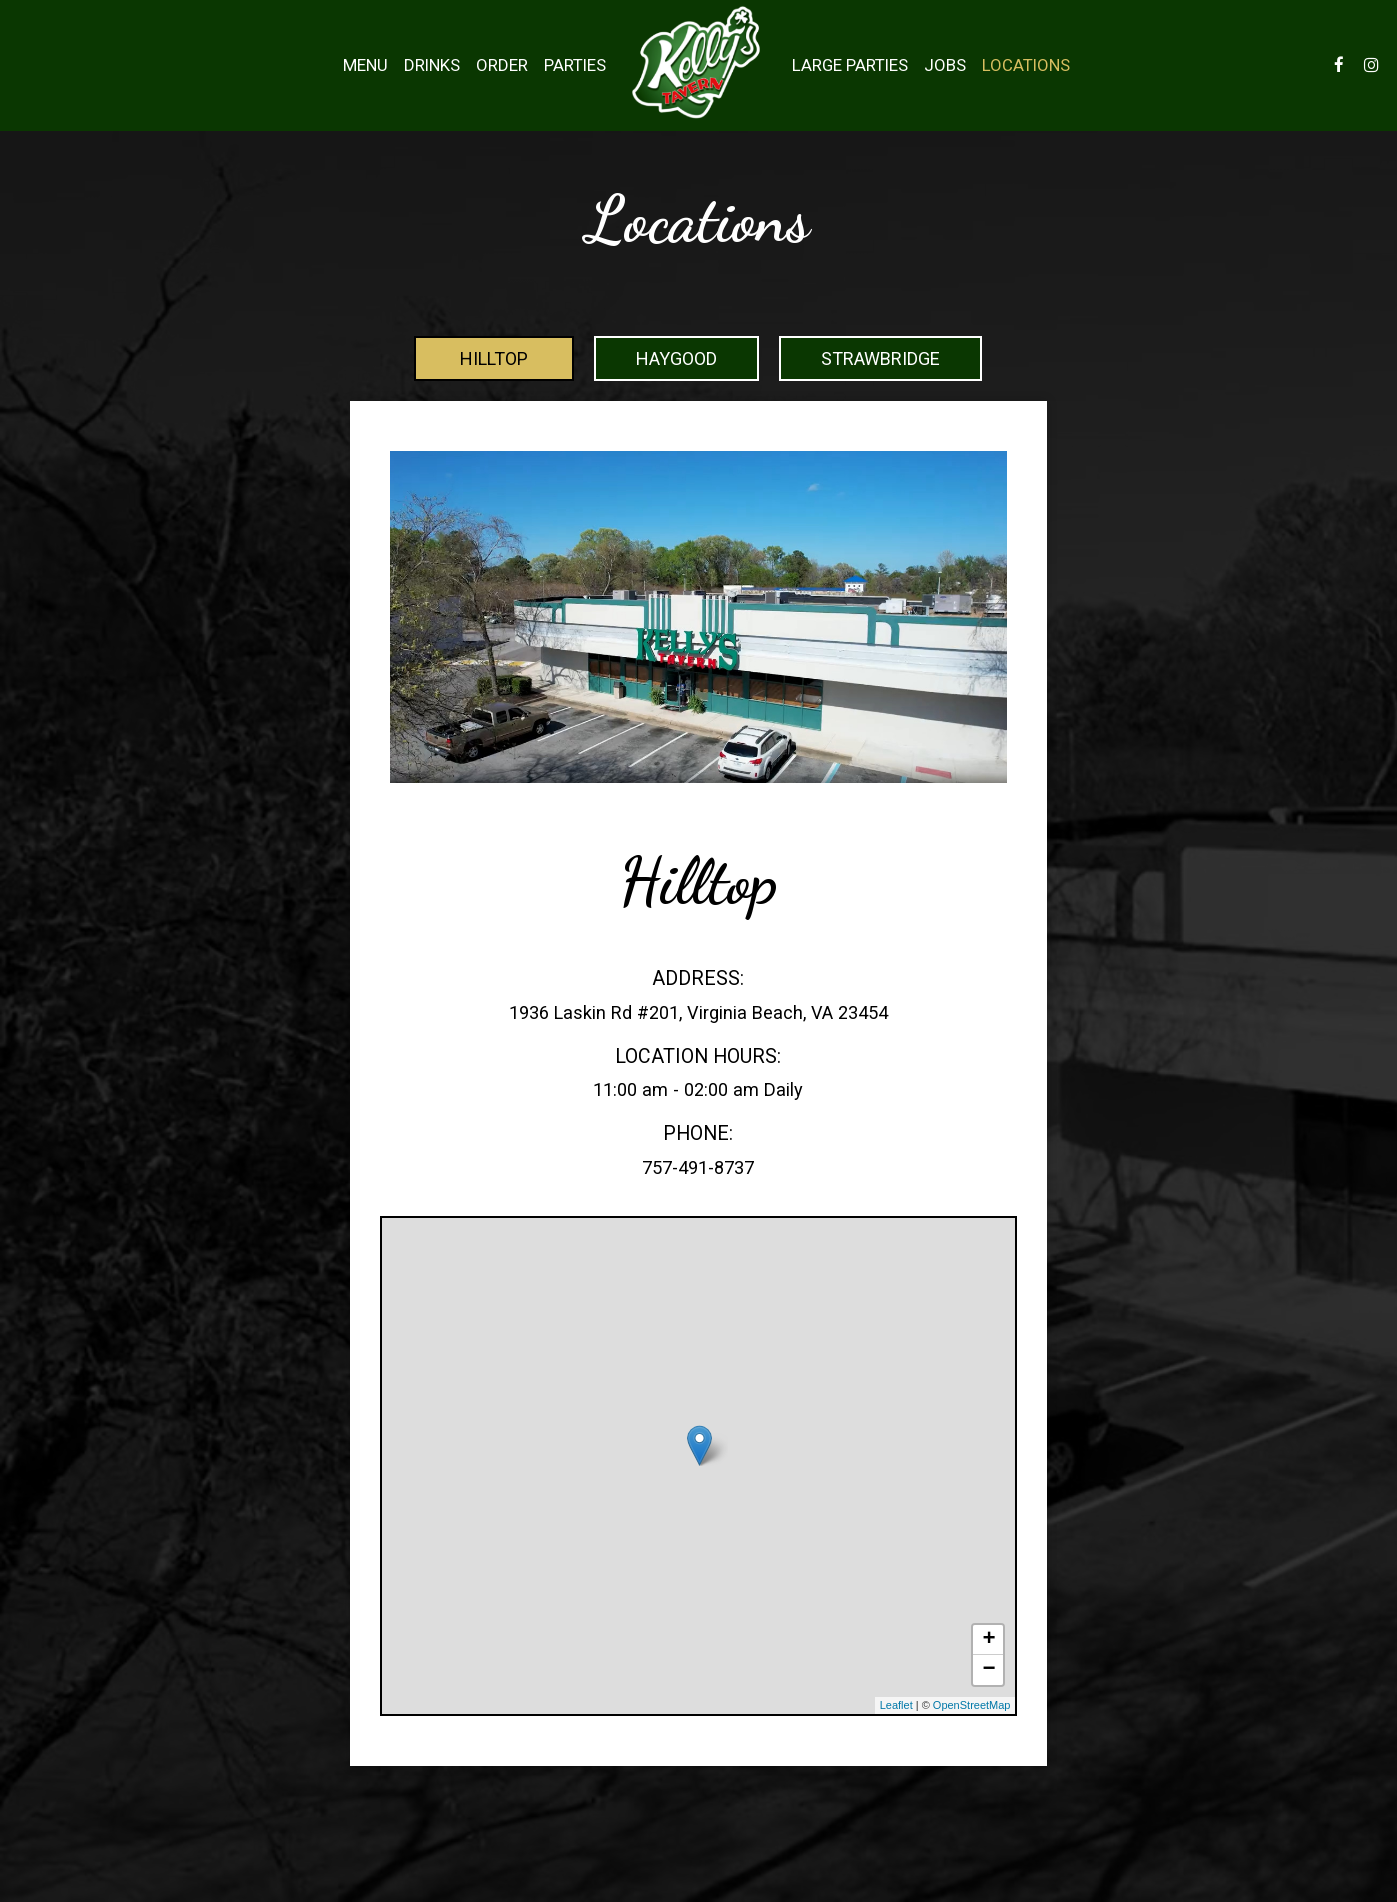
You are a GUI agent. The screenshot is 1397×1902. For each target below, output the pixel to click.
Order (502, 65)
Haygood (676, 358)
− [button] (988, 1670)
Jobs (945, 65)
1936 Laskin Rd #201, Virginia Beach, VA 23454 (698, 1012)
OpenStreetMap (972, 1705)
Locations (1026, 65)
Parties (575, 65)
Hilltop (494, 358)
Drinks (432, 65)
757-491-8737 (698, 1167)
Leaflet (896, 1705)
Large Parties (850, 65)
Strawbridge (880, 358)
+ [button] (988, 1640)
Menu (365, 65)
